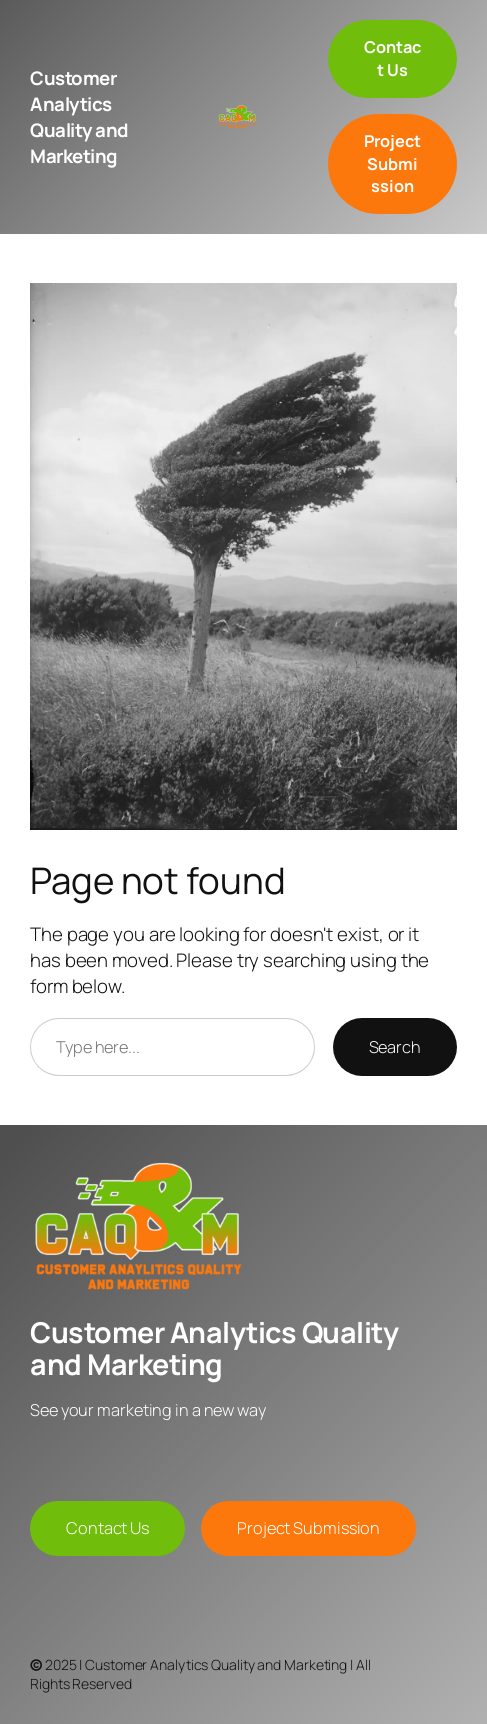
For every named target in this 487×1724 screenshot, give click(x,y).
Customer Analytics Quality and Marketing (79, 117)
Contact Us (107, 1528)
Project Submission (308, 1528)
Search (395, 1047)
